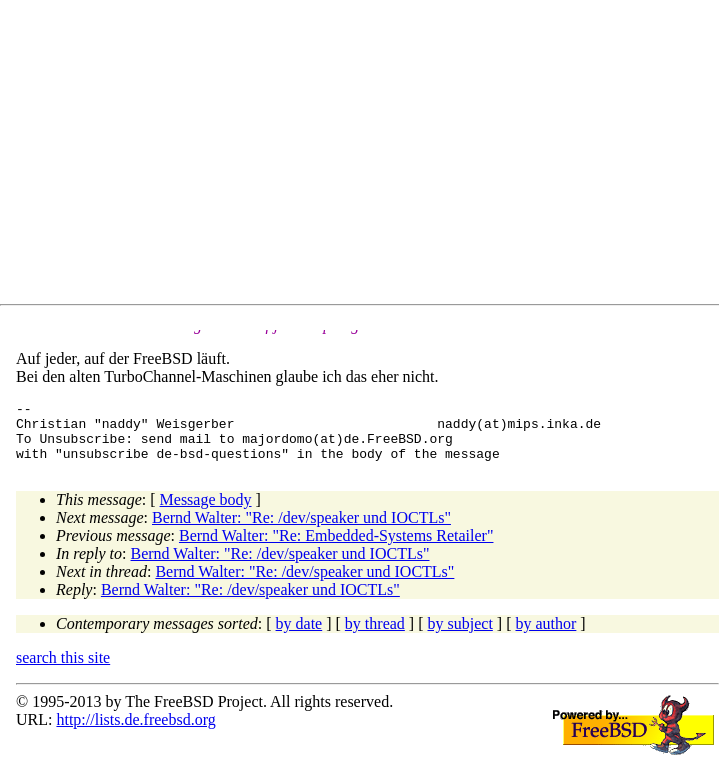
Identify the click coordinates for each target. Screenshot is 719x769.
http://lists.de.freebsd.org (135, 731)
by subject (460, 635)
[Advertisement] (367, 156)
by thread (375, 635)
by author (545, 635)
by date (299, 635)
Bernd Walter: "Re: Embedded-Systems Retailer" (336, 547)
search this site (63, 669)
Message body (206, 511)
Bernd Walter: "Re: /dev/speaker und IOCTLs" (301, 529)
